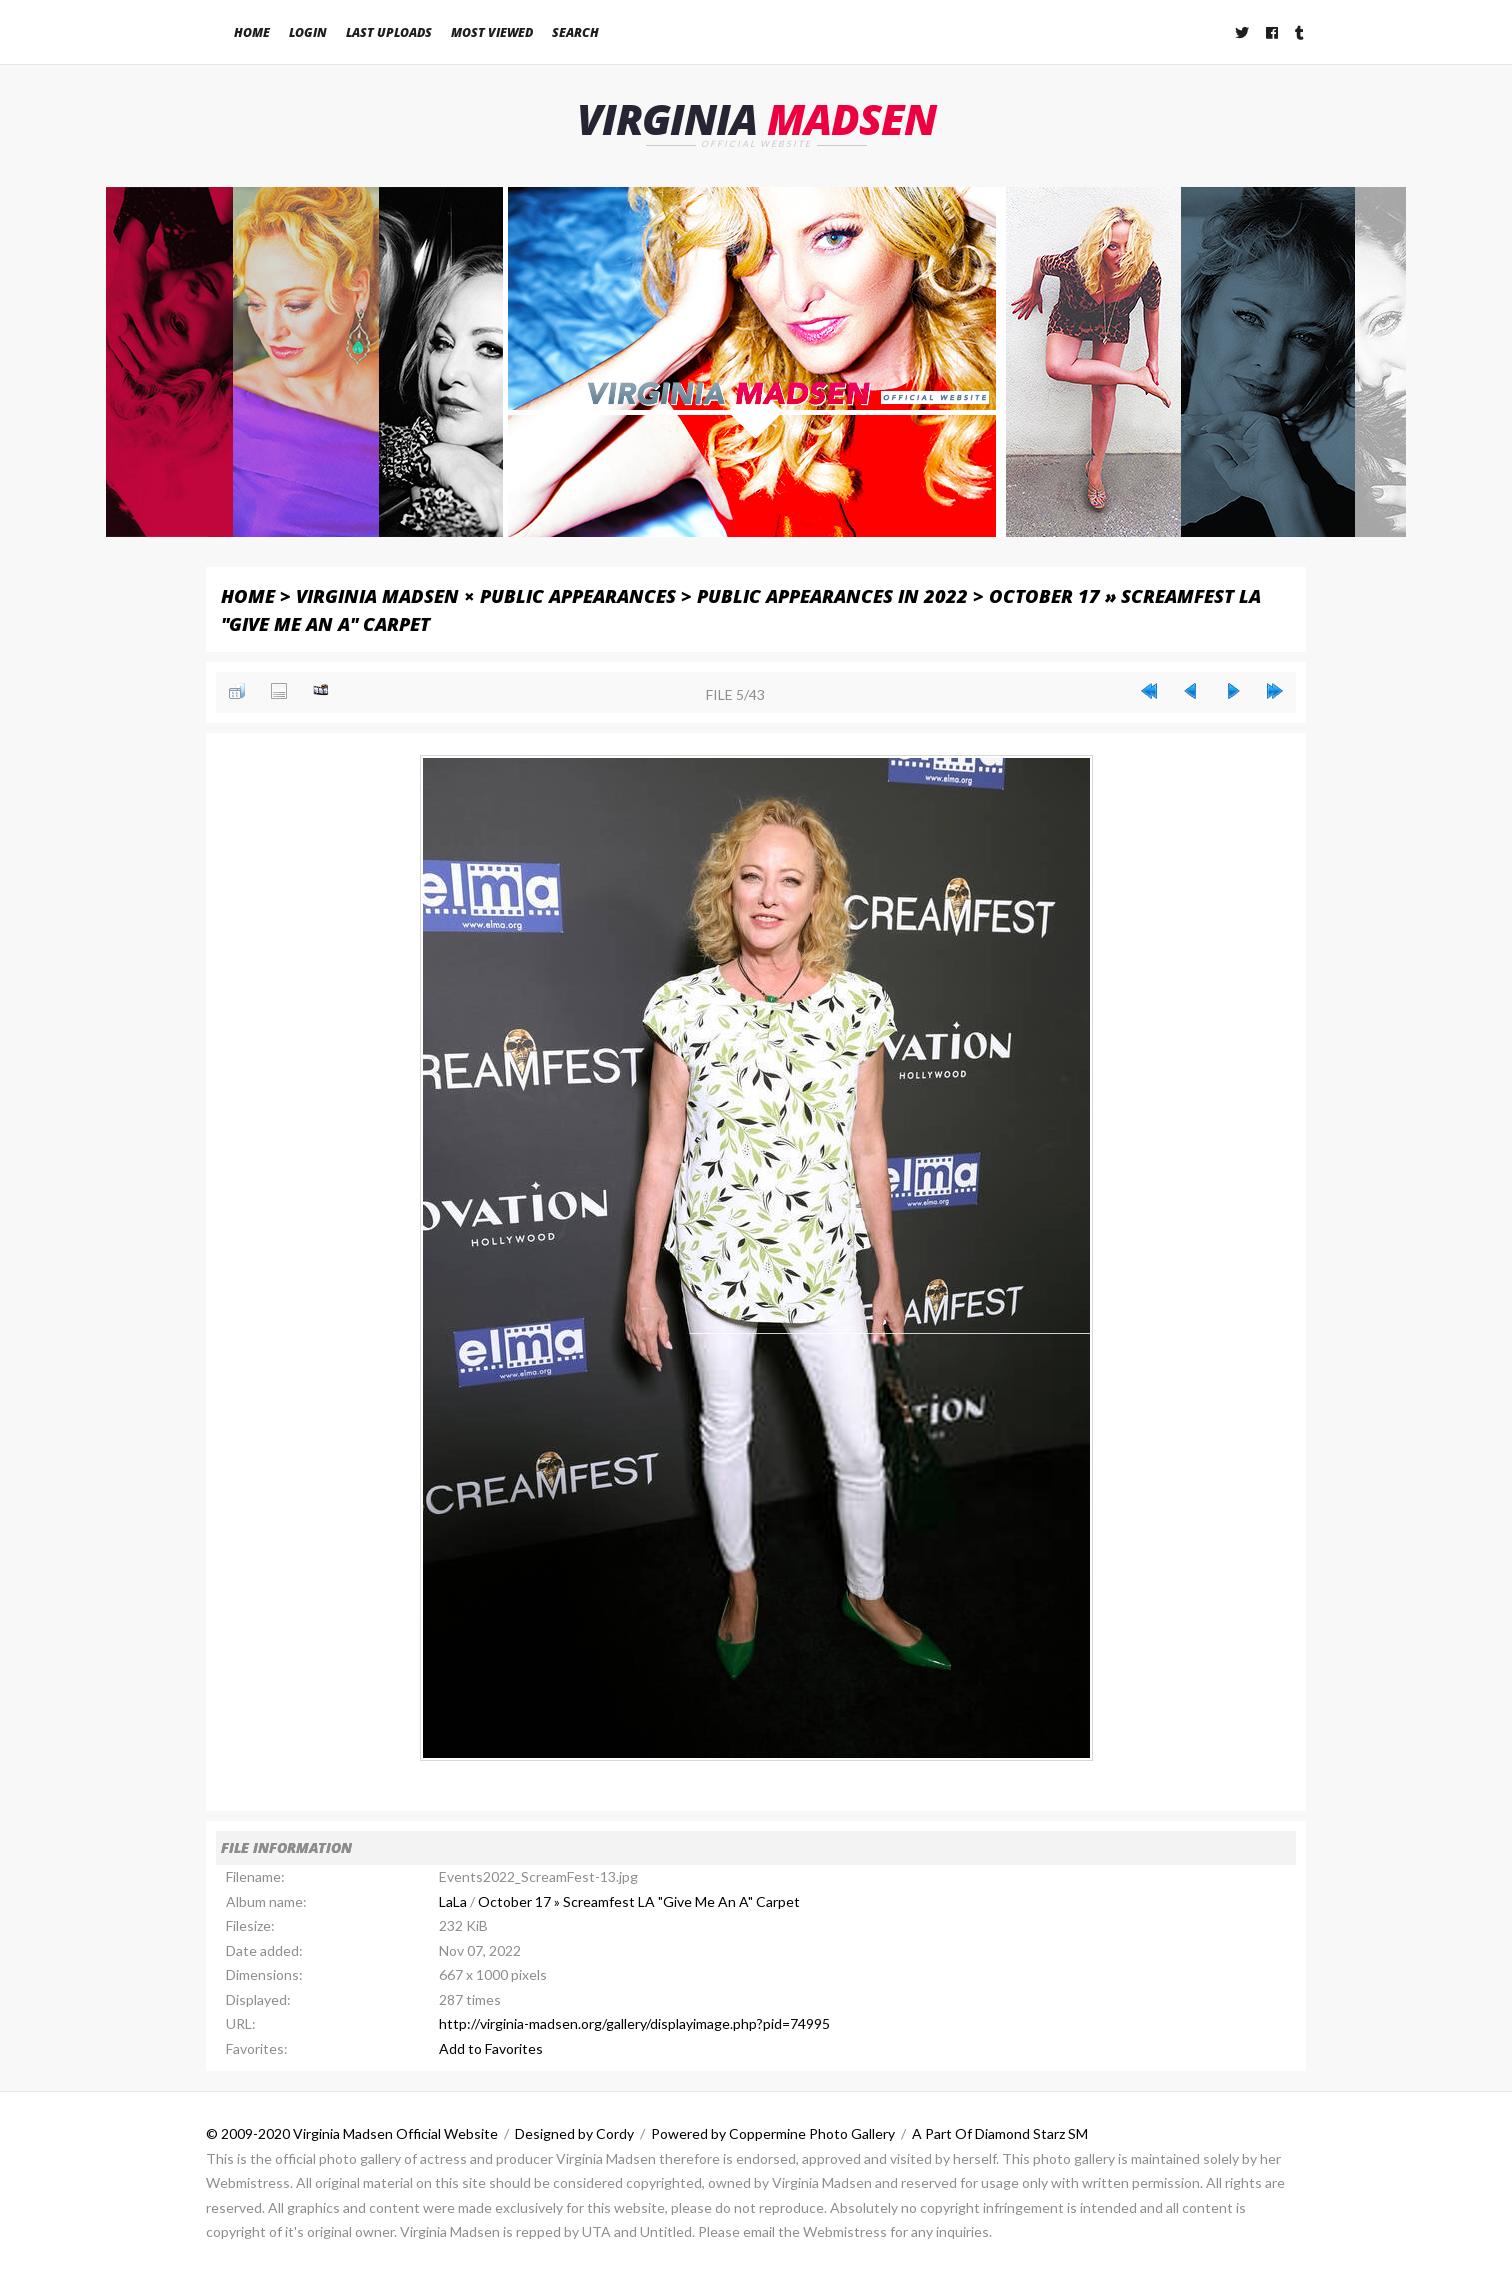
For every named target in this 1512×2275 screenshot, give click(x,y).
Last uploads (389, 32)
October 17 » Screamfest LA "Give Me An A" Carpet (639, 1901)
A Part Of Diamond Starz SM (1000, 2133)
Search (575, 32)
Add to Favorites (491, 2048)
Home (252, 32)
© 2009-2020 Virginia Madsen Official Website (352, 2133)
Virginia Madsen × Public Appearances (486, 595)
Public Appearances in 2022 (832, 595)
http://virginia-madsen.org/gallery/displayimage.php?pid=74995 (634, 2023)
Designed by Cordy (574, 2133)
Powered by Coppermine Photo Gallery (773, 2133)
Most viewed (492, 32)
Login (308, 32)
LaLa (453, 1901)
